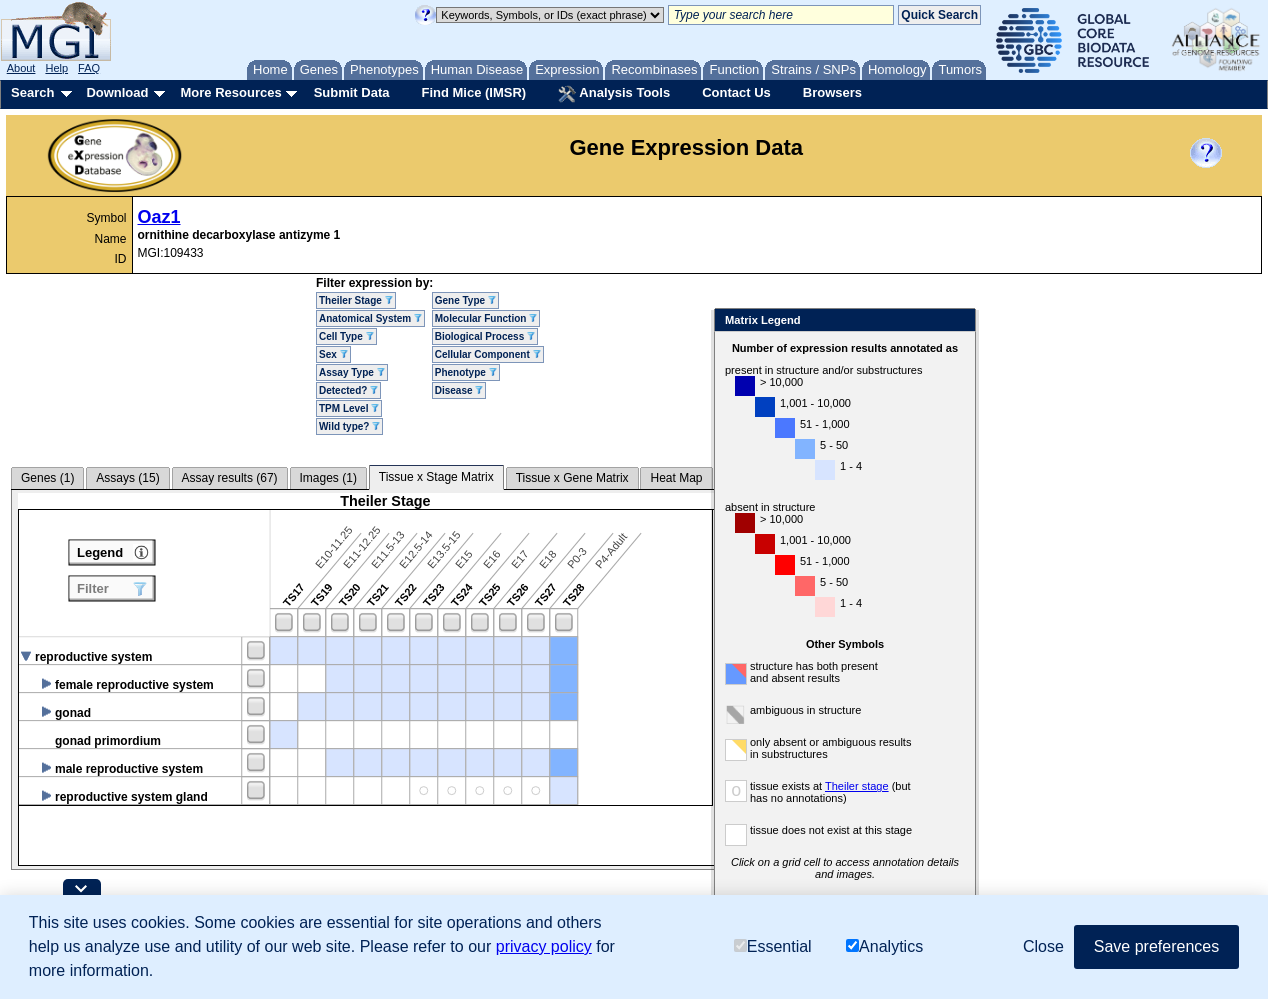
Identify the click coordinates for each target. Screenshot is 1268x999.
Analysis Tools (614, 94)
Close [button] (1043, 946)
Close (1002, 321)
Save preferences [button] (1156, 946)
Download (117, 92)
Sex (333, 354)
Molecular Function (486, 318)
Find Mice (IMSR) (473, 92)
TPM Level (349, 408)
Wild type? (349, 426)
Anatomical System (370, 318)
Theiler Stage (356, 300)
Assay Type (352, 372)
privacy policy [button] (544, 946)
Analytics (884, 946)
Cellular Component (488, 354)
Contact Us (736, 92)
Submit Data (352, 92)
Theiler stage (903, 786)
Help (56, 68)
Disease (459, 390)
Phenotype (466, 372)
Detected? (348, 390)
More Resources (230, 92)
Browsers (832, 92)
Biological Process (485, 336)
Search (32, 92)
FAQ (89, 68)
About (21, 68)
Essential (773, 946)
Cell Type (346, 336)
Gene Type (465, 300)
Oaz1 (159, 217)
